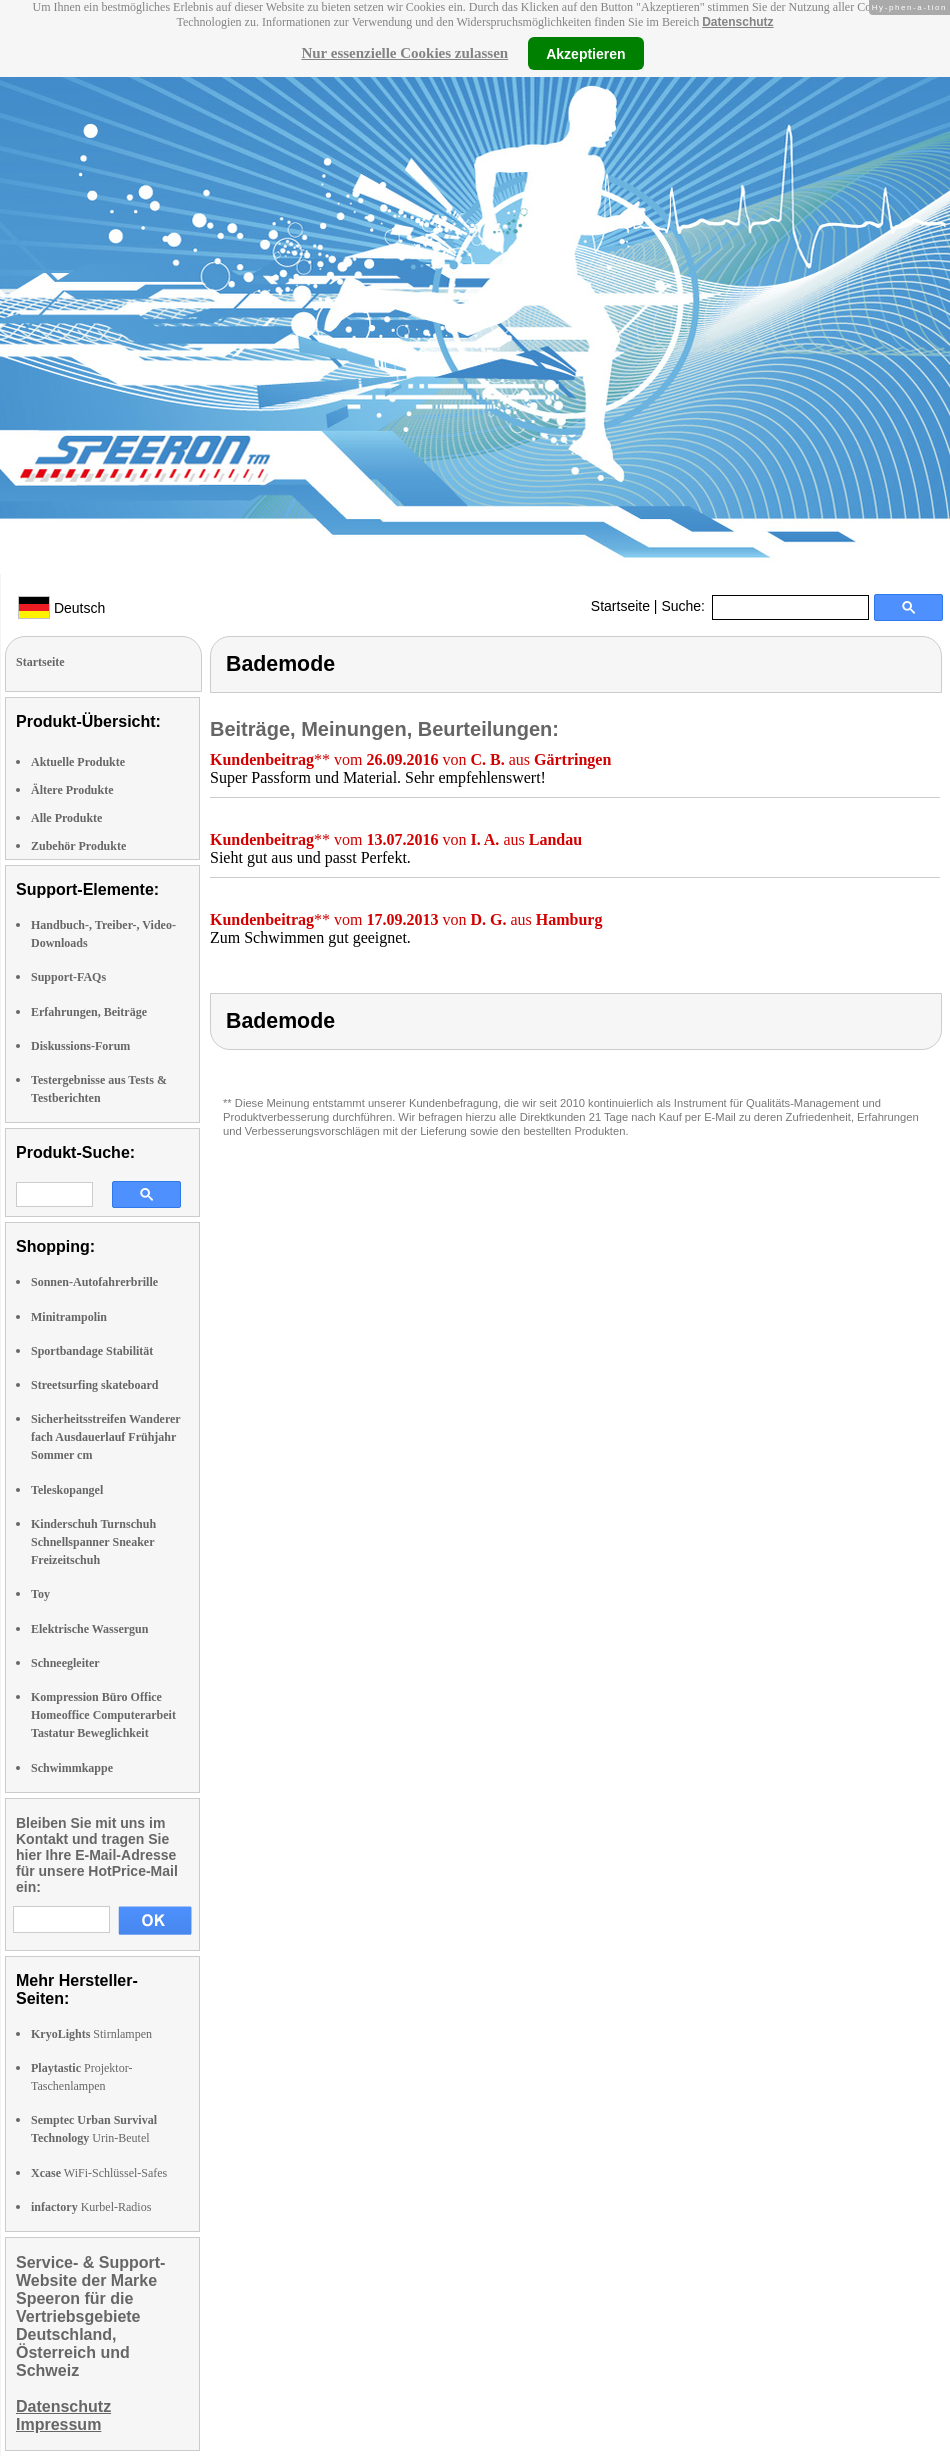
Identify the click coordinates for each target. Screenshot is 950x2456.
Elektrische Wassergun (89, 1629)
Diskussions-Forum (80, 1046)
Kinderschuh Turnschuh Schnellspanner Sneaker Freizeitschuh (93, 1542)
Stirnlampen (91, 2034)
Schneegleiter (65, 1663)
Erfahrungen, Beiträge (89, 1012)
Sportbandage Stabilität (92, 1351)
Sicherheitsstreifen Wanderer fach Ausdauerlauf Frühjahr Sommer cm (105, 1437)
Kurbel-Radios (91, 2207)
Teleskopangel (67, 1490)
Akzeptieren (585, 53)
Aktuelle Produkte (78, 762)
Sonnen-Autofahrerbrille (94, 1282)
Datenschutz (737, 22)
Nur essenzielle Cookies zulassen (404, 53)
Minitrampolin (69, 1317)
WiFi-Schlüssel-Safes (99, 2173)
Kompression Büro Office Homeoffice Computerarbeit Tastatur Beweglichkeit (103, 1715)
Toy (40, 1594)
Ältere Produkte (72, 790)
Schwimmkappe (72, 1768)
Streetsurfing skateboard (94, 1385)
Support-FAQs (68, 977)
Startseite (620, 606)
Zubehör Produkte (78, 846)
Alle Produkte (66, 818)
